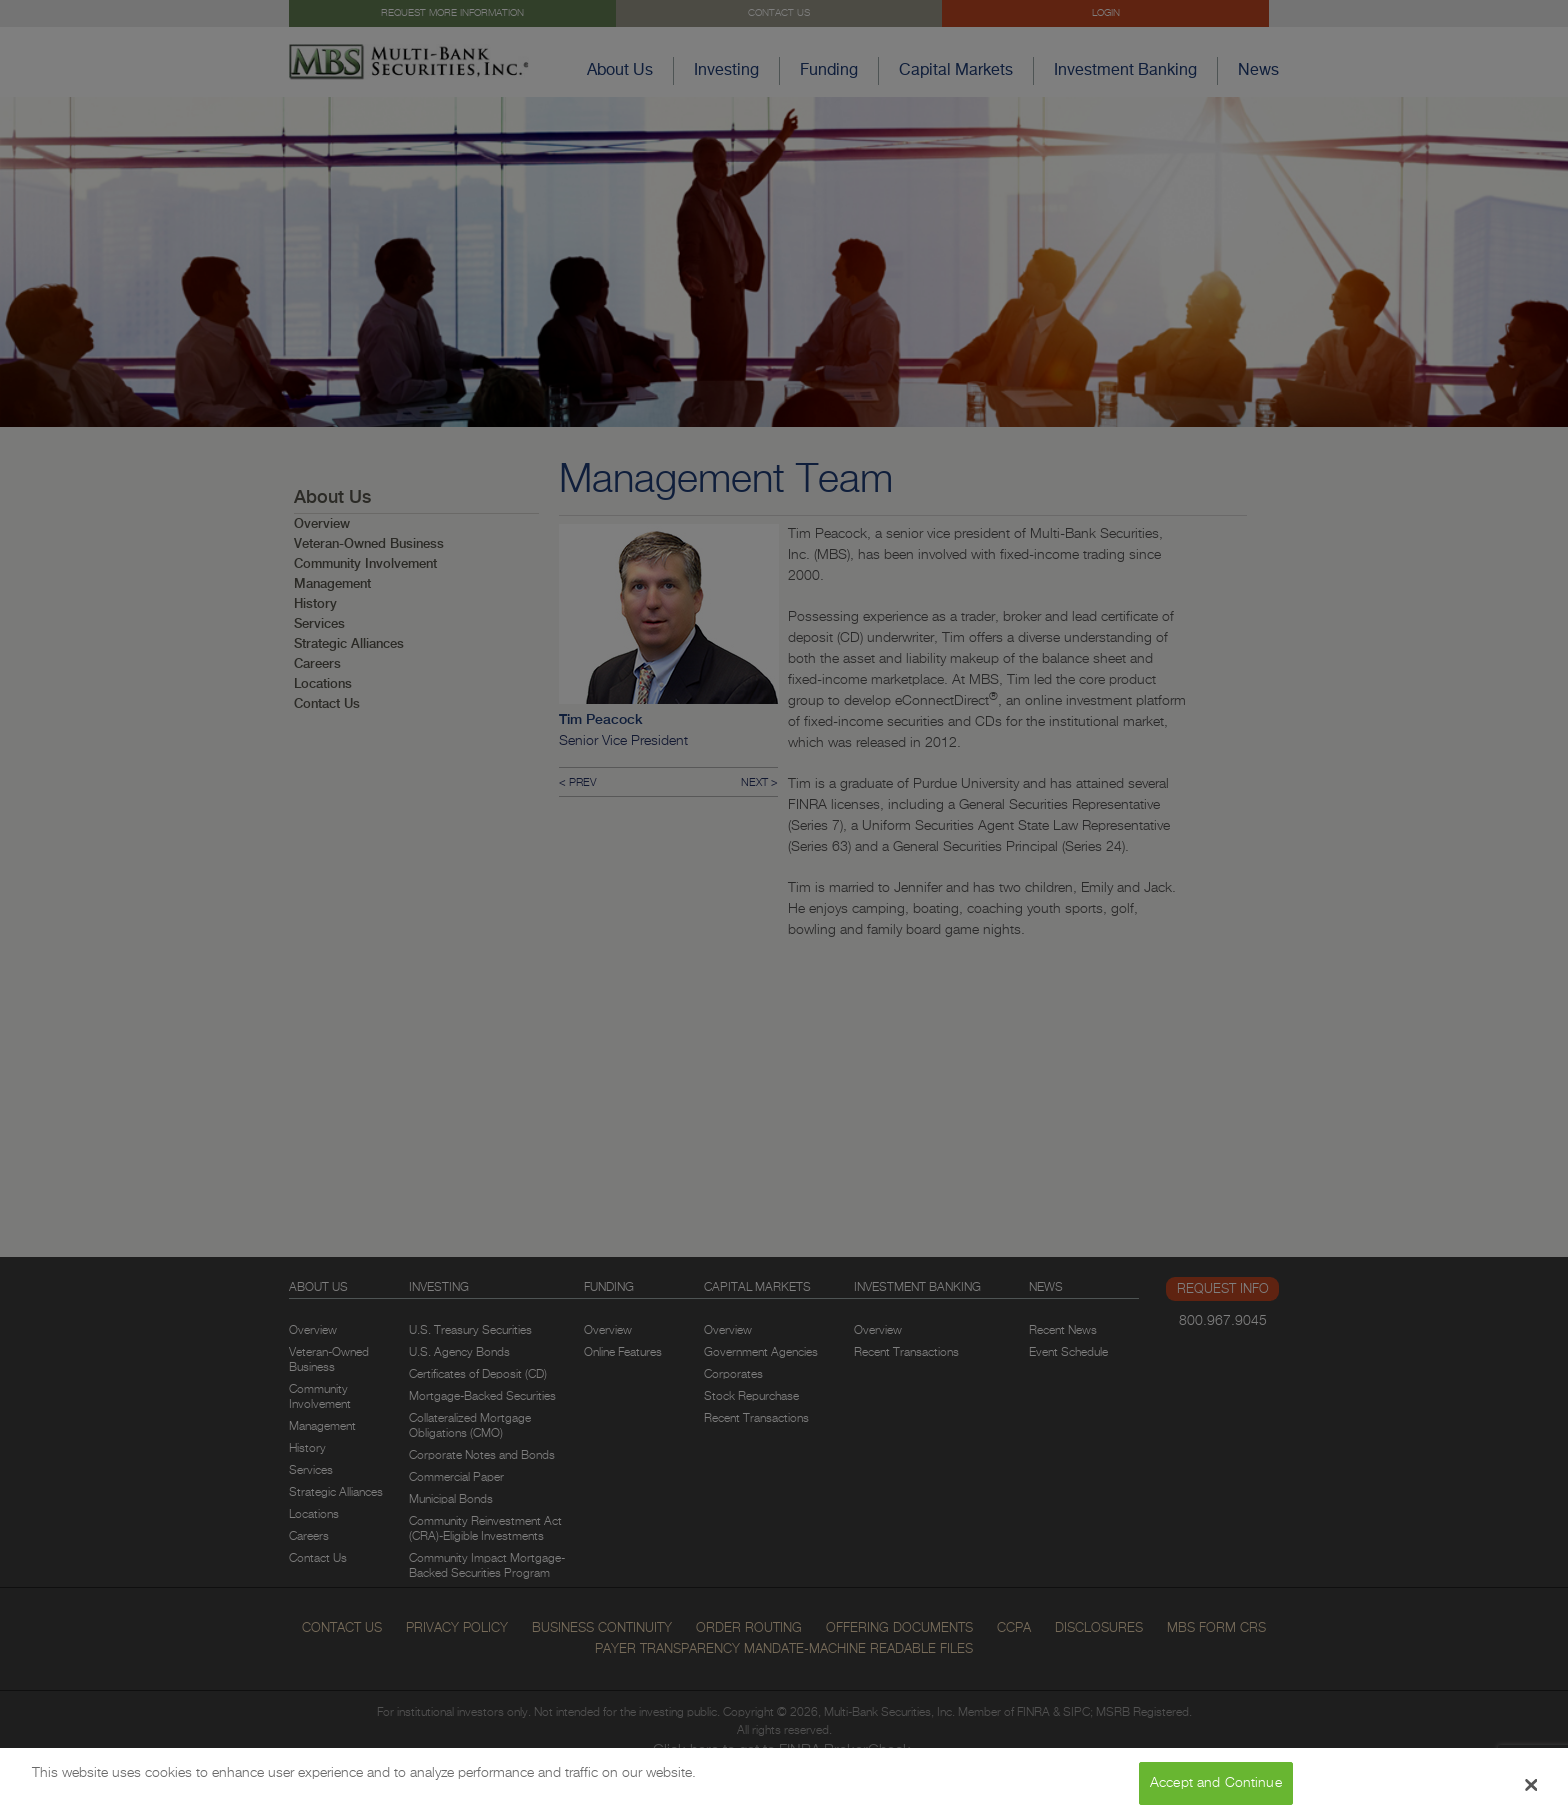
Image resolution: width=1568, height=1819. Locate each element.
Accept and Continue (1216, 1791)
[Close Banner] (1532, 1793)
